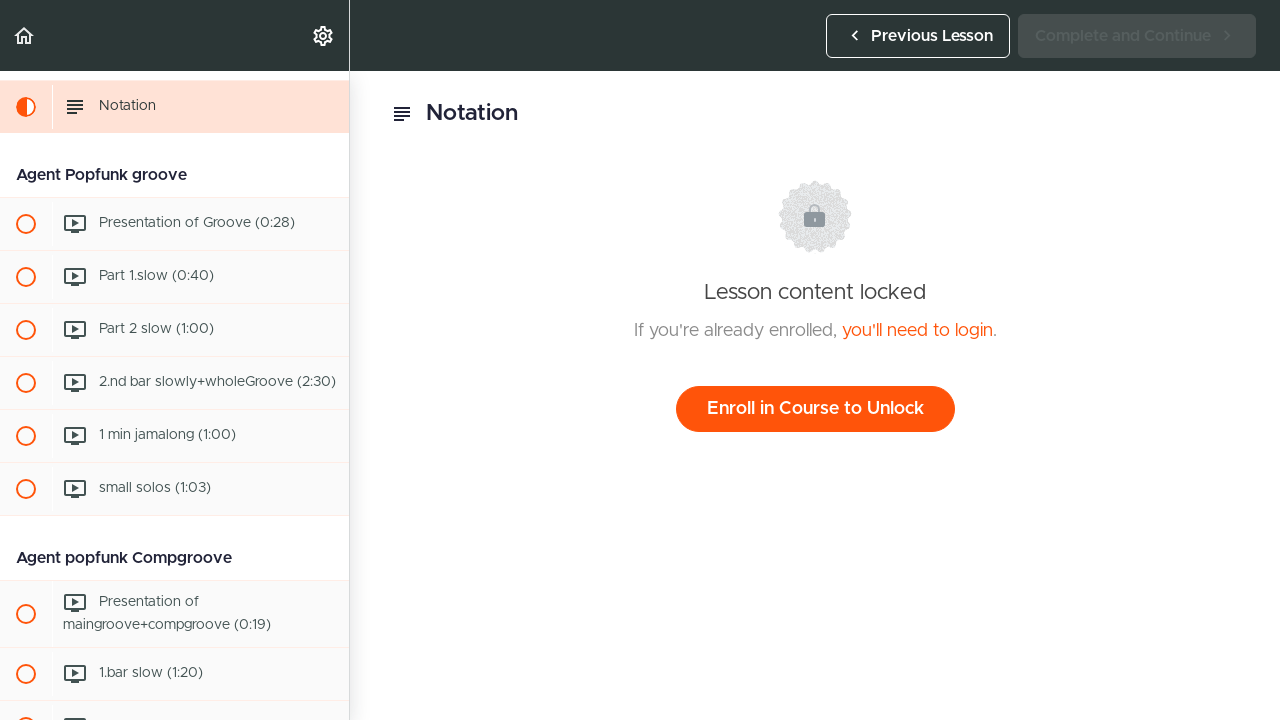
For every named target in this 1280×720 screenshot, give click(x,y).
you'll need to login (917, 331)
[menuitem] (324, 35)
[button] (25, 35)
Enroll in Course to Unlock (815, 409)
